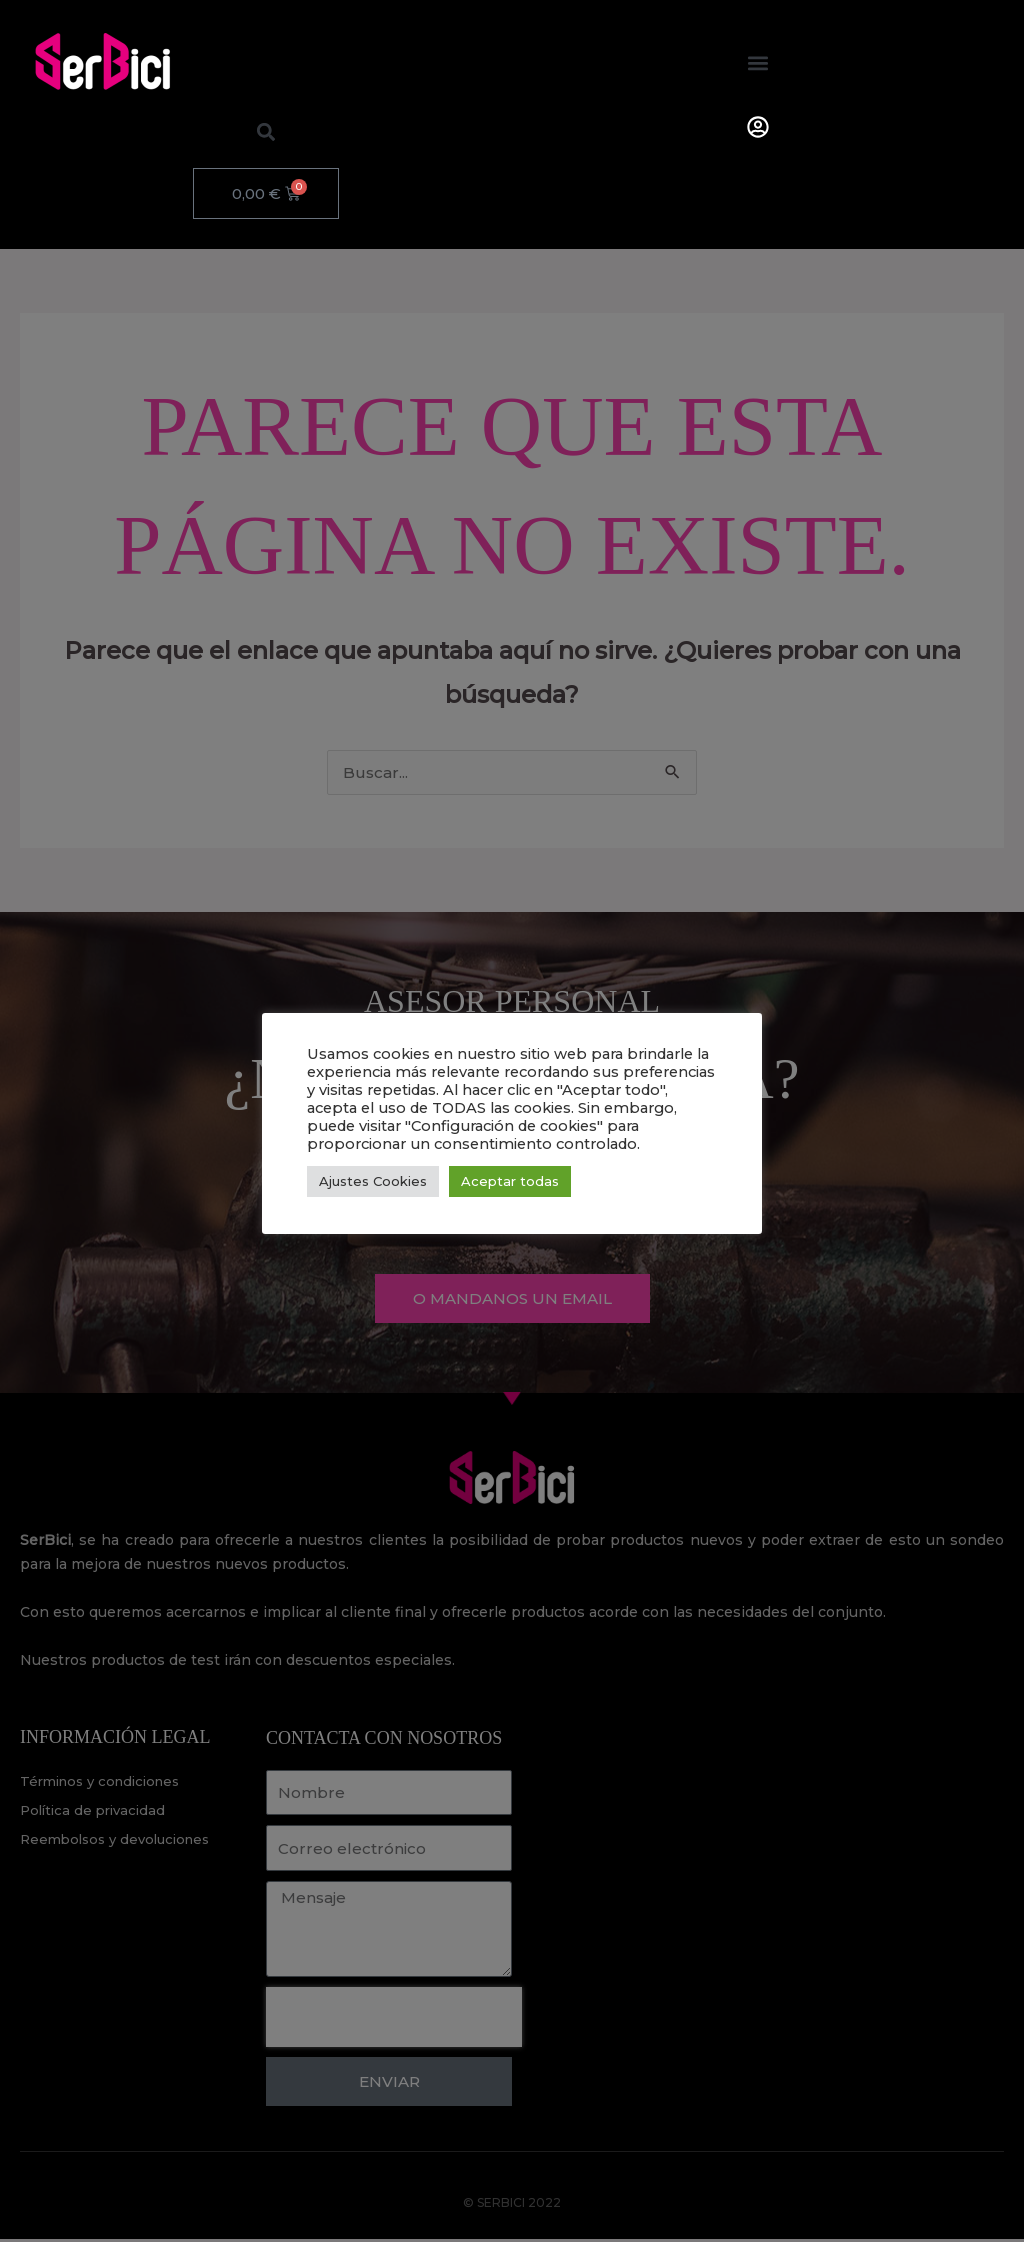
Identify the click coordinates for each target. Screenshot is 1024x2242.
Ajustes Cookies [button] (373, 1181)
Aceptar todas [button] (510, 1181)
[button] (758, 62)
